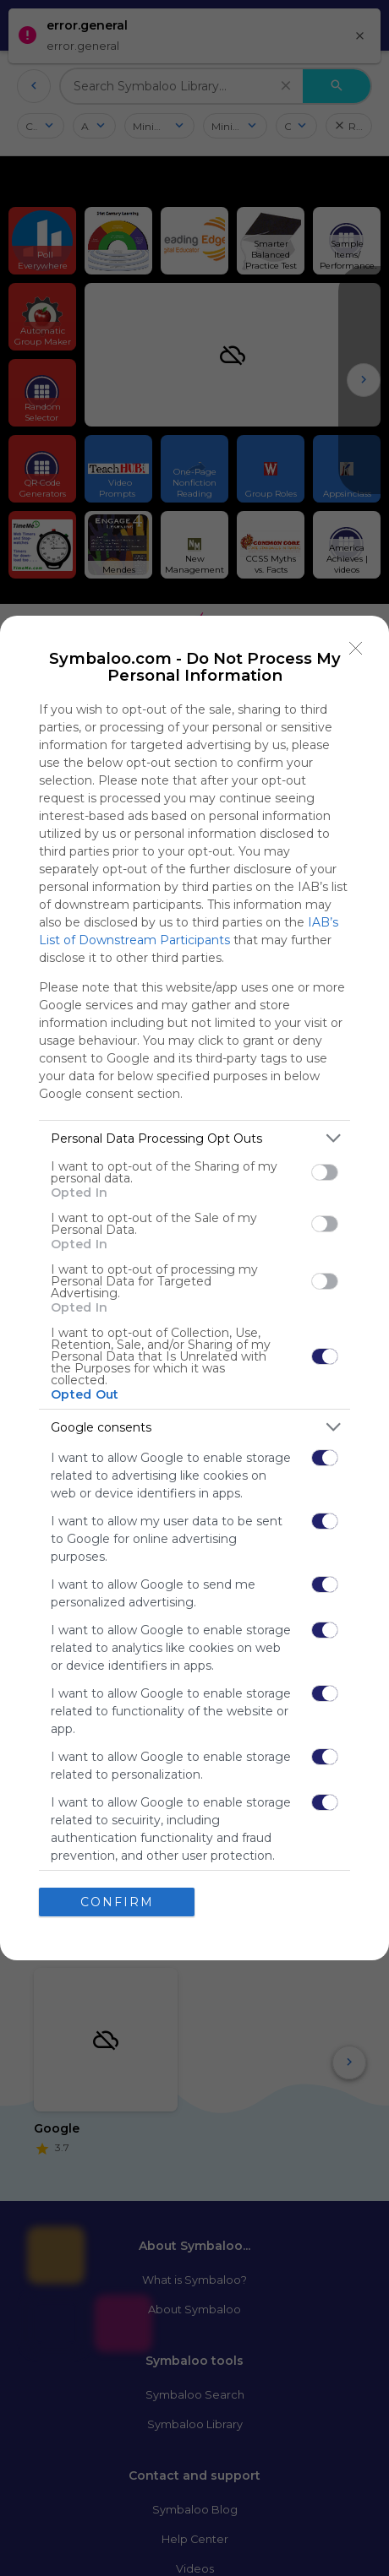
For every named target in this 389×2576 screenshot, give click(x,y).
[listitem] (194, 1138)
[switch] (324, 1172)
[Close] (356, 649)
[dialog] (194, 1288)
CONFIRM (117, 1901)
